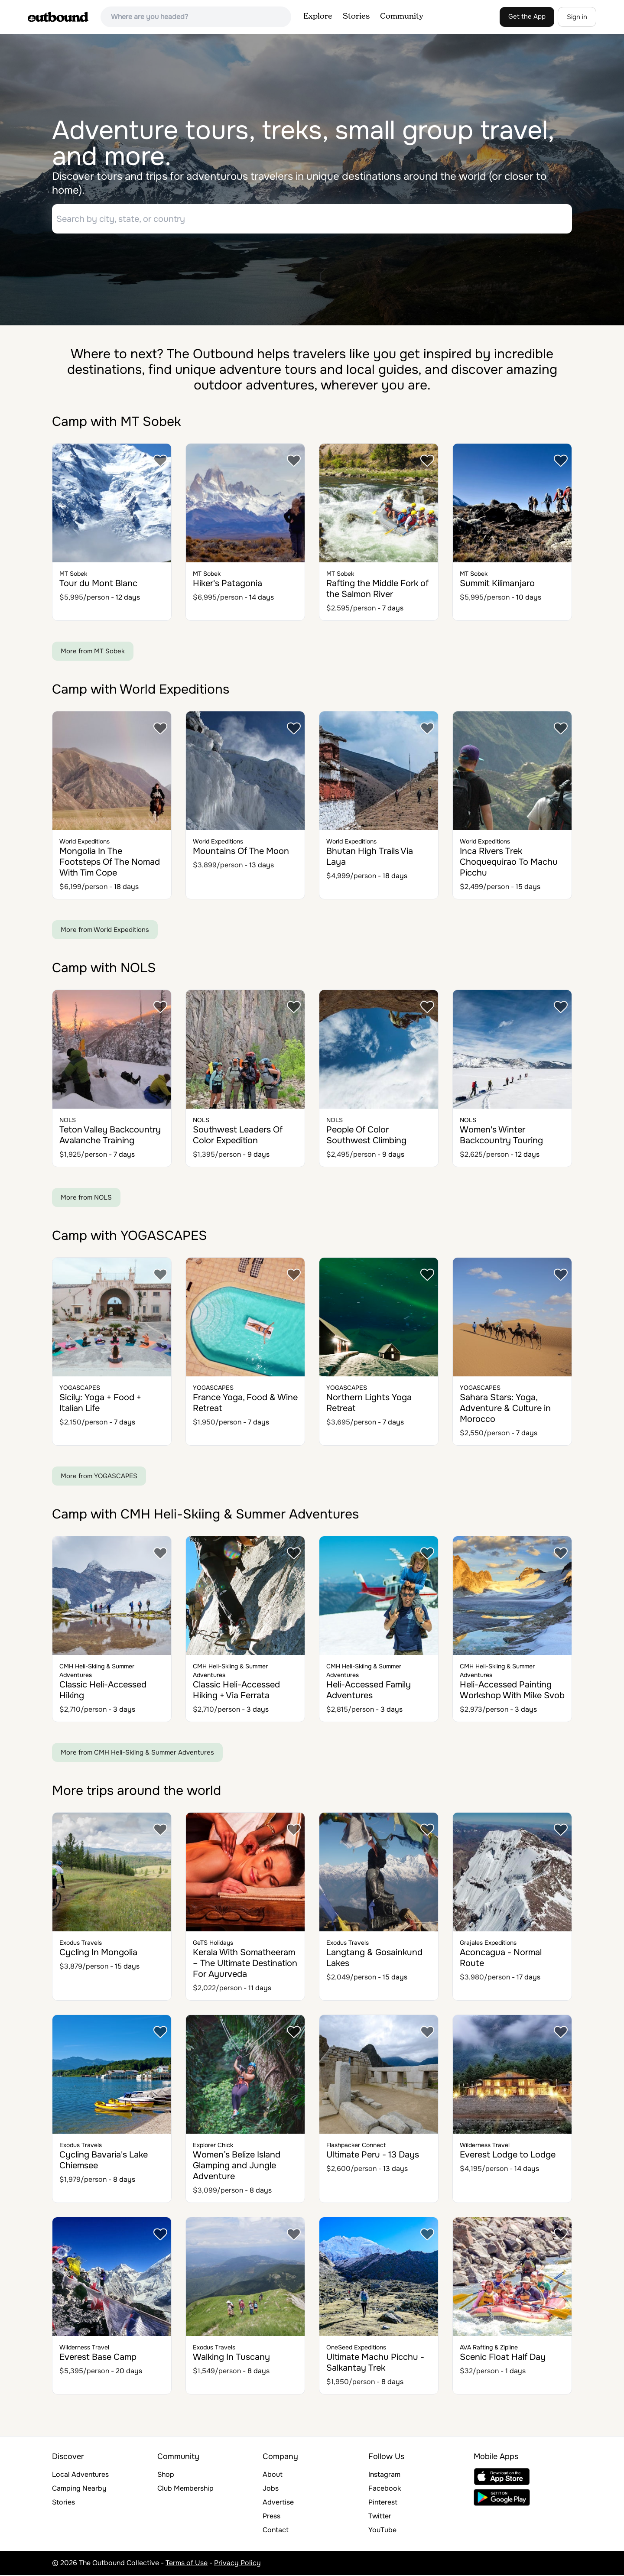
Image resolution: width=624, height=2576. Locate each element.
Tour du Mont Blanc (98, 584)
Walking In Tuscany (231, 2357)
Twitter (379, 2516)
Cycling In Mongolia (98, 1953)
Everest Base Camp (97, 2357)
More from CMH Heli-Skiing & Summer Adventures (137, 1753)
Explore (317, 16)
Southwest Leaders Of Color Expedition (238, 1136)
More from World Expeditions (105, 930)
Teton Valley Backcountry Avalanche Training (110, 1136)
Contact (276, 2530)
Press (271, 2516)
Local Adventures (80, 2475)
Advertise (278, 2503)
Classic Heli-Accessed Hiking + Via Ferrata (236, 1691)
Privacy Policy (237, 2563)
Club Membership (185, 2489)
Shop (165, 2475)
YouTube (382, 2530)
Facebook (384, 2489)
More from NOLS (86, 1198)
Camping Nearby (79, 2489)
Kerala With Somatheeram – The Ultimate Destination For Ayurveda (245, 1964)
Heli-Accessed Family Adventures (368, 1691)
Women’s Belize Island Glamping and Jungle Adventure (236, 2166)
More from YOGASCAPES (99, 1477)
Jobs (271, 2489)
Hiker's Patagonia (227, 584)
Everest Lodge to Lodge (508, 2155)
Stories (356, 16)
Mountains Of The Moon (241, 852)
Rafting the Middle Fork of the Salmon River (377, 589)
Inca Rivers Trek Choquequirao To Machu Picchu (509, 863)
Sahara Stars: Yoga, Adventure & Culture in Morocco (505, 1409)
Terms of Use (187, 2563)
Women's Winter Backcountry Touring (501, 1136)
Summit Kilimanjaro (497, 584)
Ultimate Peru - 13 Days (372, 2155)
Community (401, 16)
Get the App (527, 16)
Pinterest (382, 2503)
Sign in (577, 17)
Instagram (384, 2475)
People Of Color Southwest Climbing (366, 1136)
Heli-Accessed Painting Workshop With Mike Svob (512, 1691)
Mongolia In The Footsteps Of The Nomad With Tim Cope (109, 863)
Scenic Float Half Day (503, 2357)
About (273, 2475)
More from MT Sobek (93, 652)
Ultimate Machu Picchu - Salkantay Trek (375, 2363)
